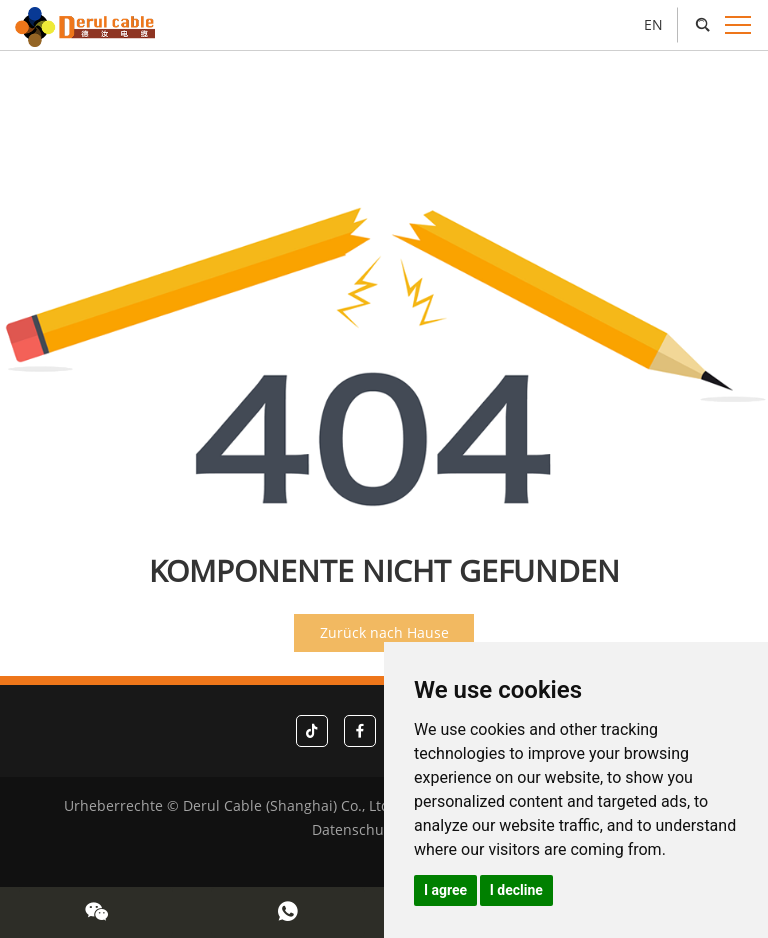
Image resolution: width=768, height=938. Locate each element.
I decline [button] (516, 890)
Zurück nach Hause (384, 632)
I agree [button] (445, 890)
